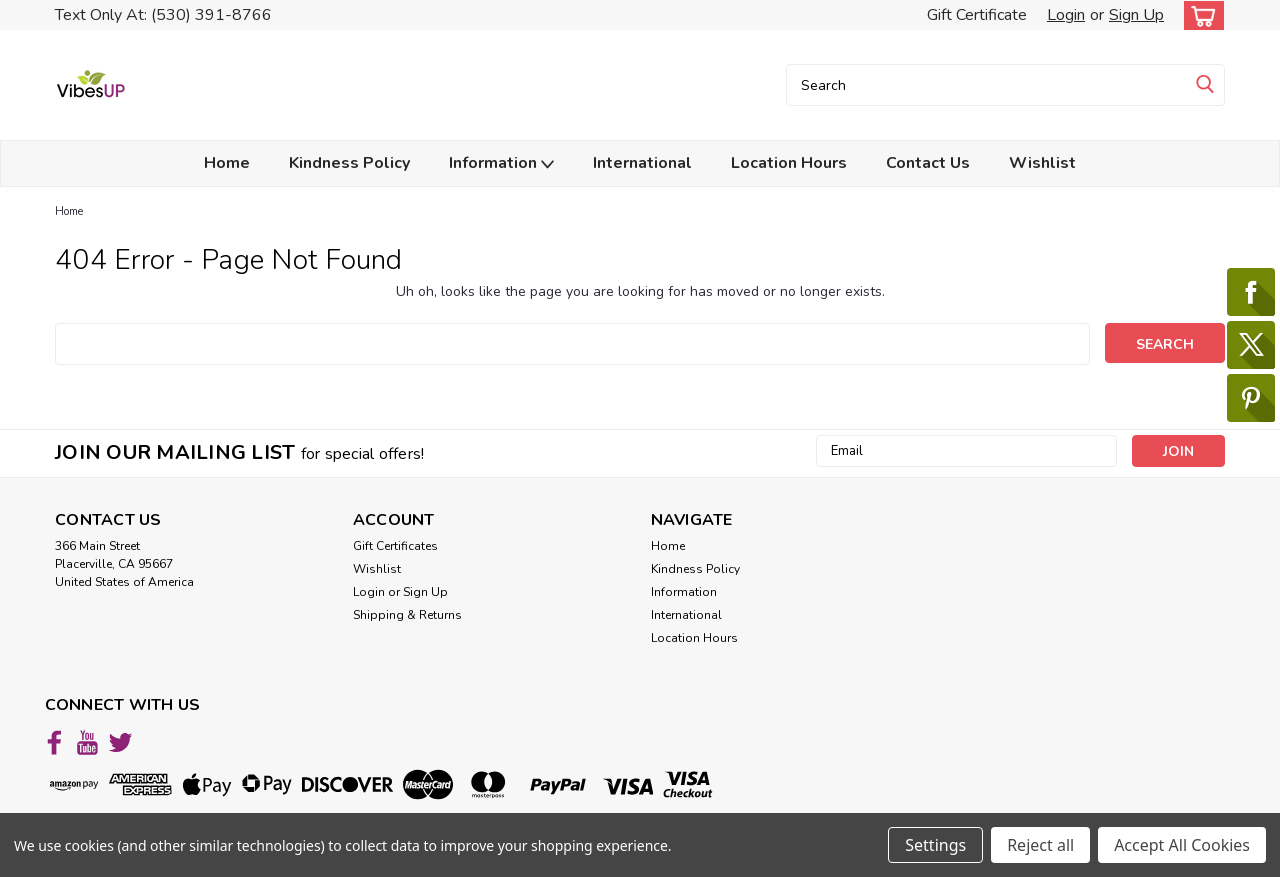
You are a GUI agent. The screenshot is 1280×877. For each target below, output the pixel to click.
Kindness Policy (349, 163)
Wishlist (1042, 163)
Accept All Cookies (1182, 845)
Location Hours (789, 163)
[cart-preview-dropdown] (1199, 15)
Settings (935, 845)
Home (227, 163)
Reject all (1040, 845)
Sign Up (1136, 15)
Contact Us (928, 163)
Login (1066, 15)
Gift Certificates (395, 546)
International (642, 163)
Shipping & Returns (407, 615)
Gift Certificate (977, 15)
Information (501, 163)
